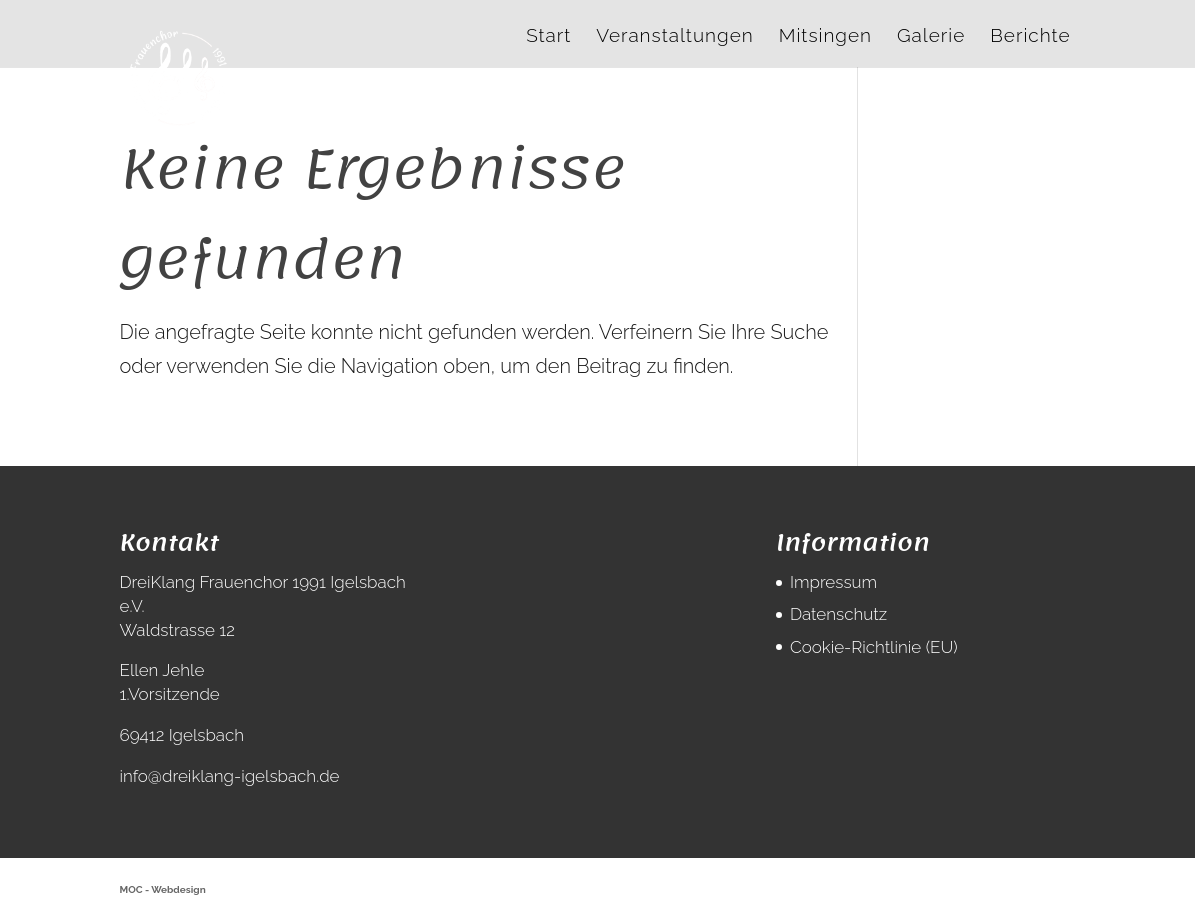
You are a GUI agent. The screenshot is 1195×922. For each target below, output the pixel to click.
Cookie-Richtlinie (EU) (874, 647)
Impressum (833, 582)
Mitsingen (825, 37)
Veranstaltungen (674, 37)
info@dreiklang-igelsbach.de (230, 776)
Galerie (931, 37)
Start (548, 37)
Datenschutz (838, 614)
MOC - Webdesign (163, 889)
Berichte (1030, 37)
